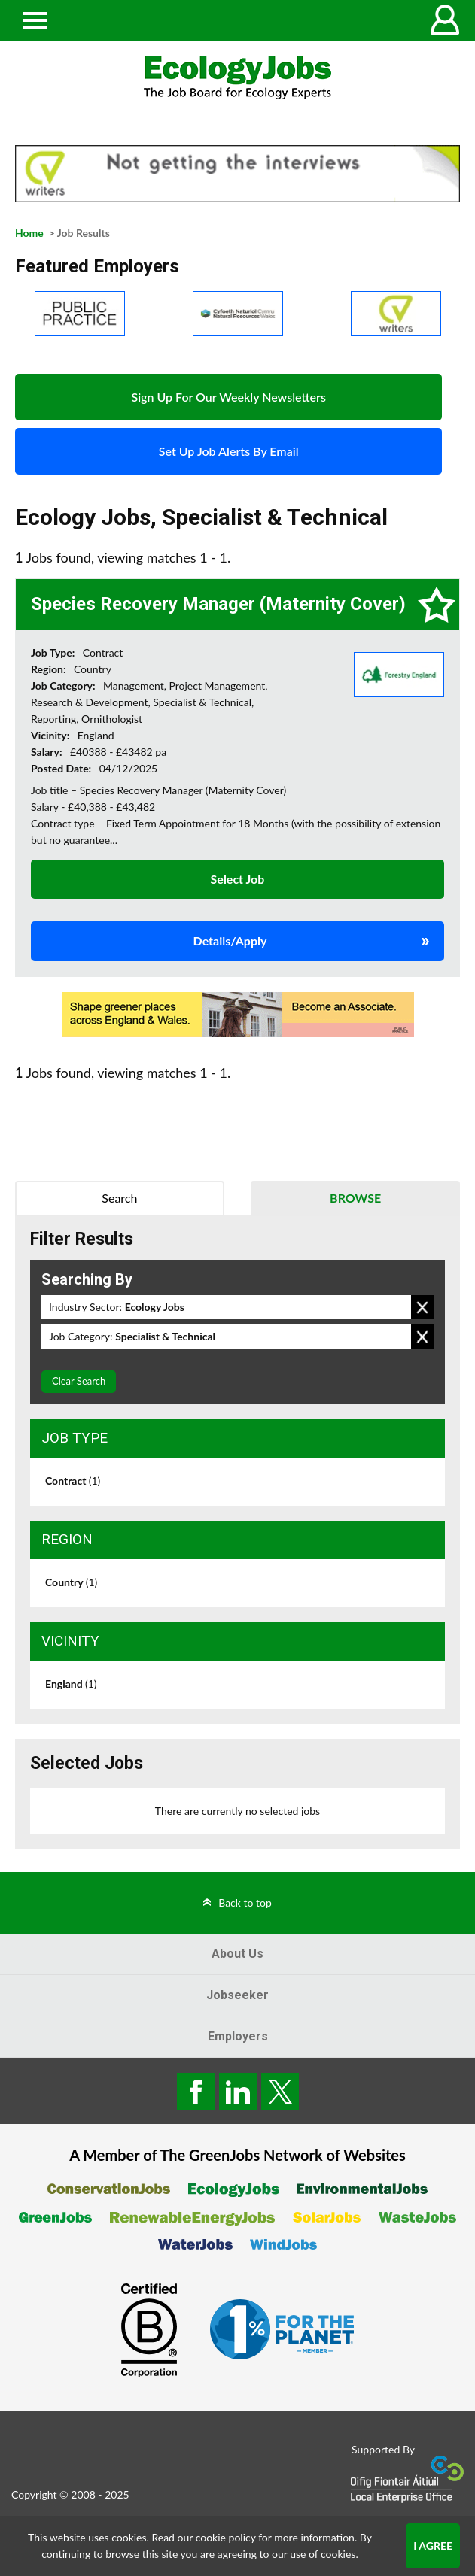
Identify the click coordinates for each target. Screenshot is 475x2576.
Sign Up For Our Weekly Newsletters (228, 397)
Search (119, 1198)
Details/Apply (230, 940)
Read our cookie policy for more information (252, 2537)
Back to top (245, 1902)
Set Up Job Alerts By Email (229, 451)
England (71, 1683)
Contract (72, 1480)
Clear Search (78, 1381)
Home (29, 232)
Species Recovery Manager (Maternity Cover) (218, 603)
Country (71, 1582)
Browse (355, 1198)
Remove (422, 1307)
